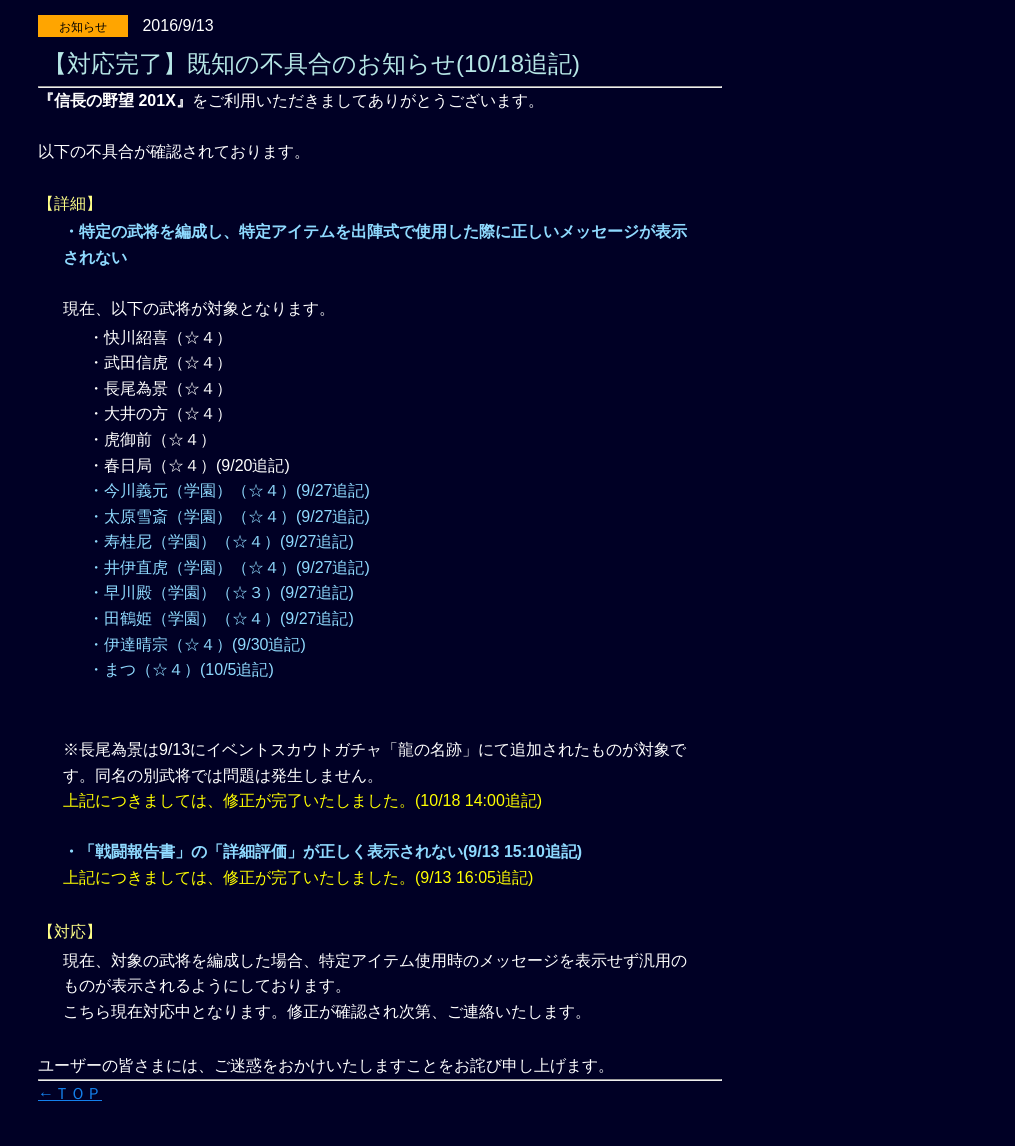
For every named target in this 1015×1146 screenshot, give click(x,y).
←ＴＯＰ (70, 1093)
